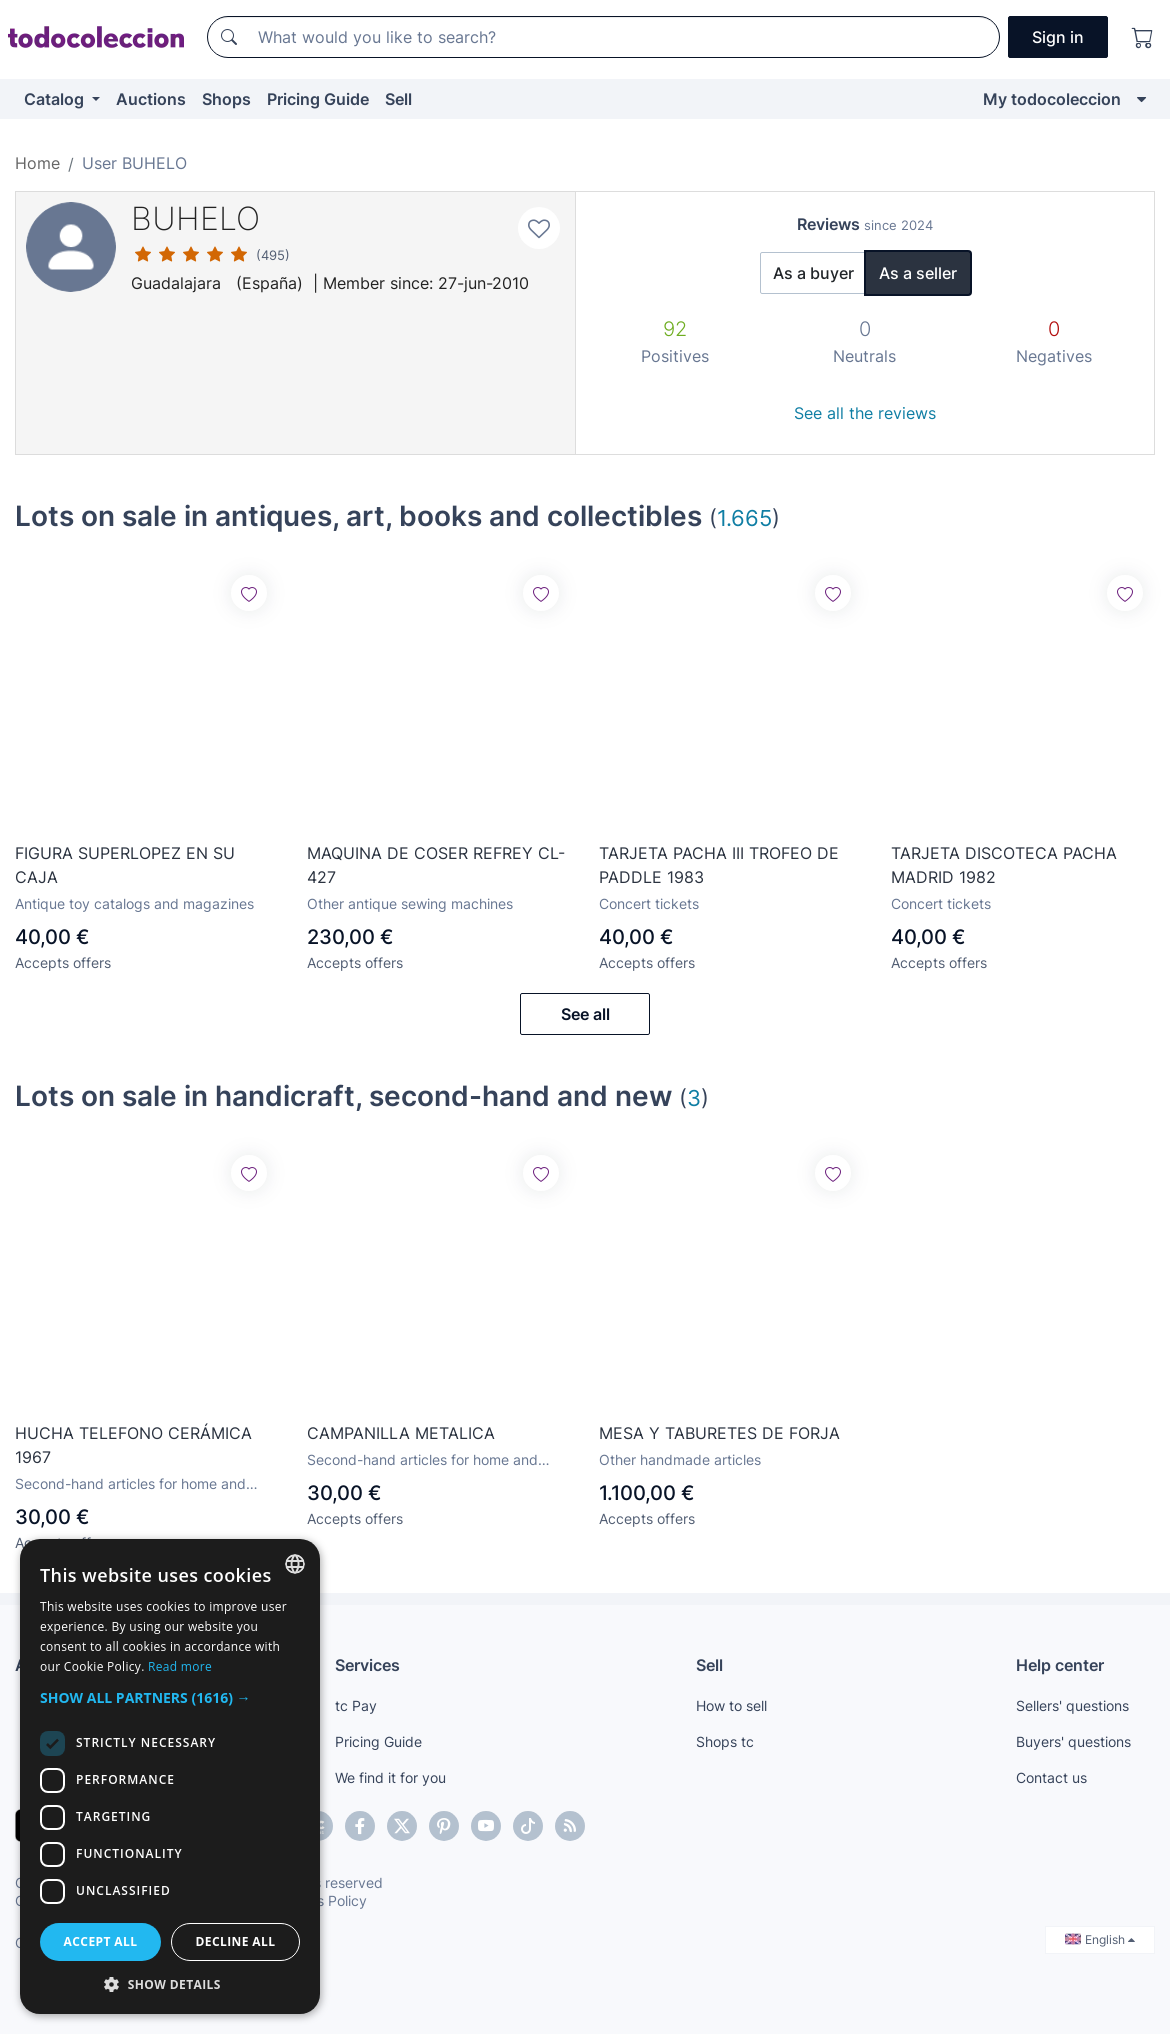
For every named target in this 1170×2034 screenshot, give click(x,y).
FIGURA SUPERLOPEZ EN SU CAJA (125, 865)
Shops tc (725, 1741)
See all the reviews (865, 413)
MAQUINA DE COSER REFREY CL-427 (436, 865)
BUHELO (195, 218)
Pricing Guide (318, 99)
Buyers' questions (1073, 1741)
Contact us (1051, 1777)
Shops (226, 99)
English (1100, 1939)
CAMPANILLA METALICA (401, 1433)
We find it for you (390, 1777)
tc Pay (356, 1705)
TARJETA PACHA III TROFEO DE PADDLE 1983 (719, 865)
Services (367, 1665)
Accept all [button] (101, 1941)
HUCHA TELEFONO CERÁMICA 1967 (133, 1445)
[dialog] (170, 1776)
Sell (398, 99)
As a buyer (813, 273)
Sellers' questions (1072, 1705)
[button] (170, 1697)
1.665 (744, 517)
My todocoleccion (1052, 99)
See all (585, 1014)
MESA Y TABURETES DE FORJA (719, 1433)
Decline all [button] (236, 1941)
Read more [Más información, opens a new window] (180, 1666)
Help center (1060, 1665)
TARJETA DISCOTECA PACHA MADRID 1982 (1004, 865)
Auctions (151, 99)
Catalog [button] (56, 99)
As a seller (918, 273)
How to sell (731, 1705)
